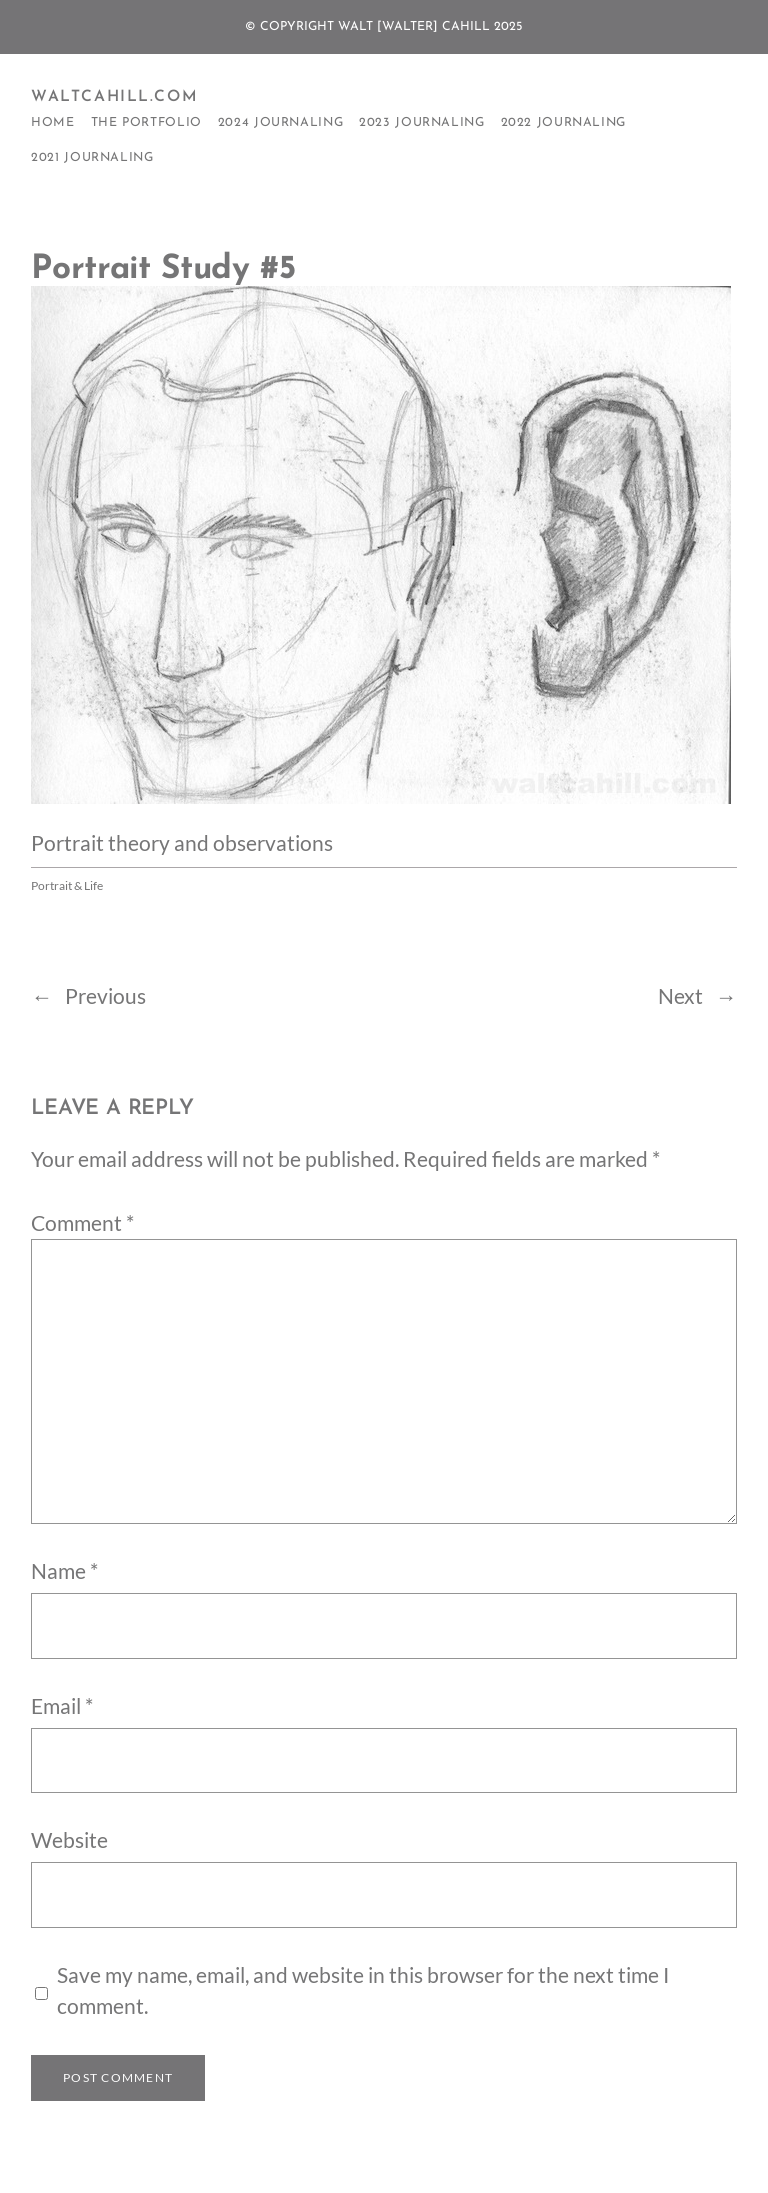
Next (680, 996)
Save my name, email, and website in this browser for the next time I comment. (363, 1990)
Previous (105, 996)
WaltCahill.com (114, 97)
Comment (82, 1223)
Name (64, 1571)
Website (69, 1840)
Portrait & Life (67, 885)
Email (62, 1706)
